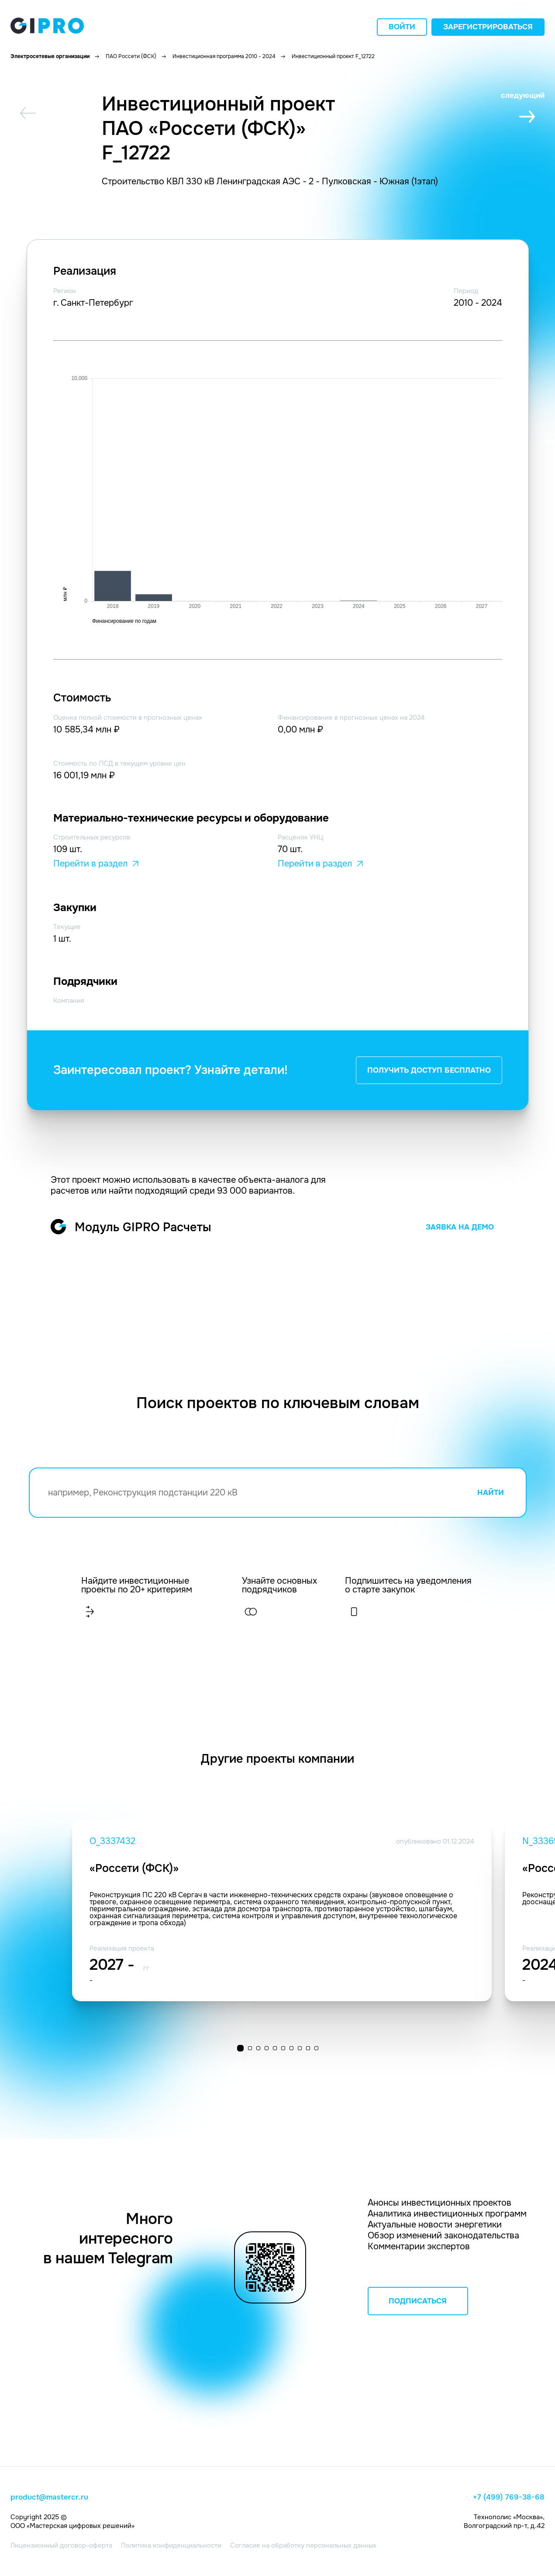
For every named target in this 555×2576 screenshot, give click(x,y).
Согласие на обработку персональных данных (303, 2545)
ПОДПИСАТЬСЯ (418, 2301)
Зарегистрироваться (488, 26)
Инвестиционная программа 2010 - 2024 (224, 56)
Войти (402, 26)
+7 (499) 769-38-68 (509, 2497)
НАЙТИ (490, 1492)
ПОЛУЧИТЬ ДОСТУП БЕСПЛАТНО (429, 1070)
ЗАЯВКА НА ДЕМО (460, 1227)
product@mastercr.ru (49, 2497)
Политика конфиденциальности (171, 2545)
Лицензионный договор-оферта (61, 2545)
